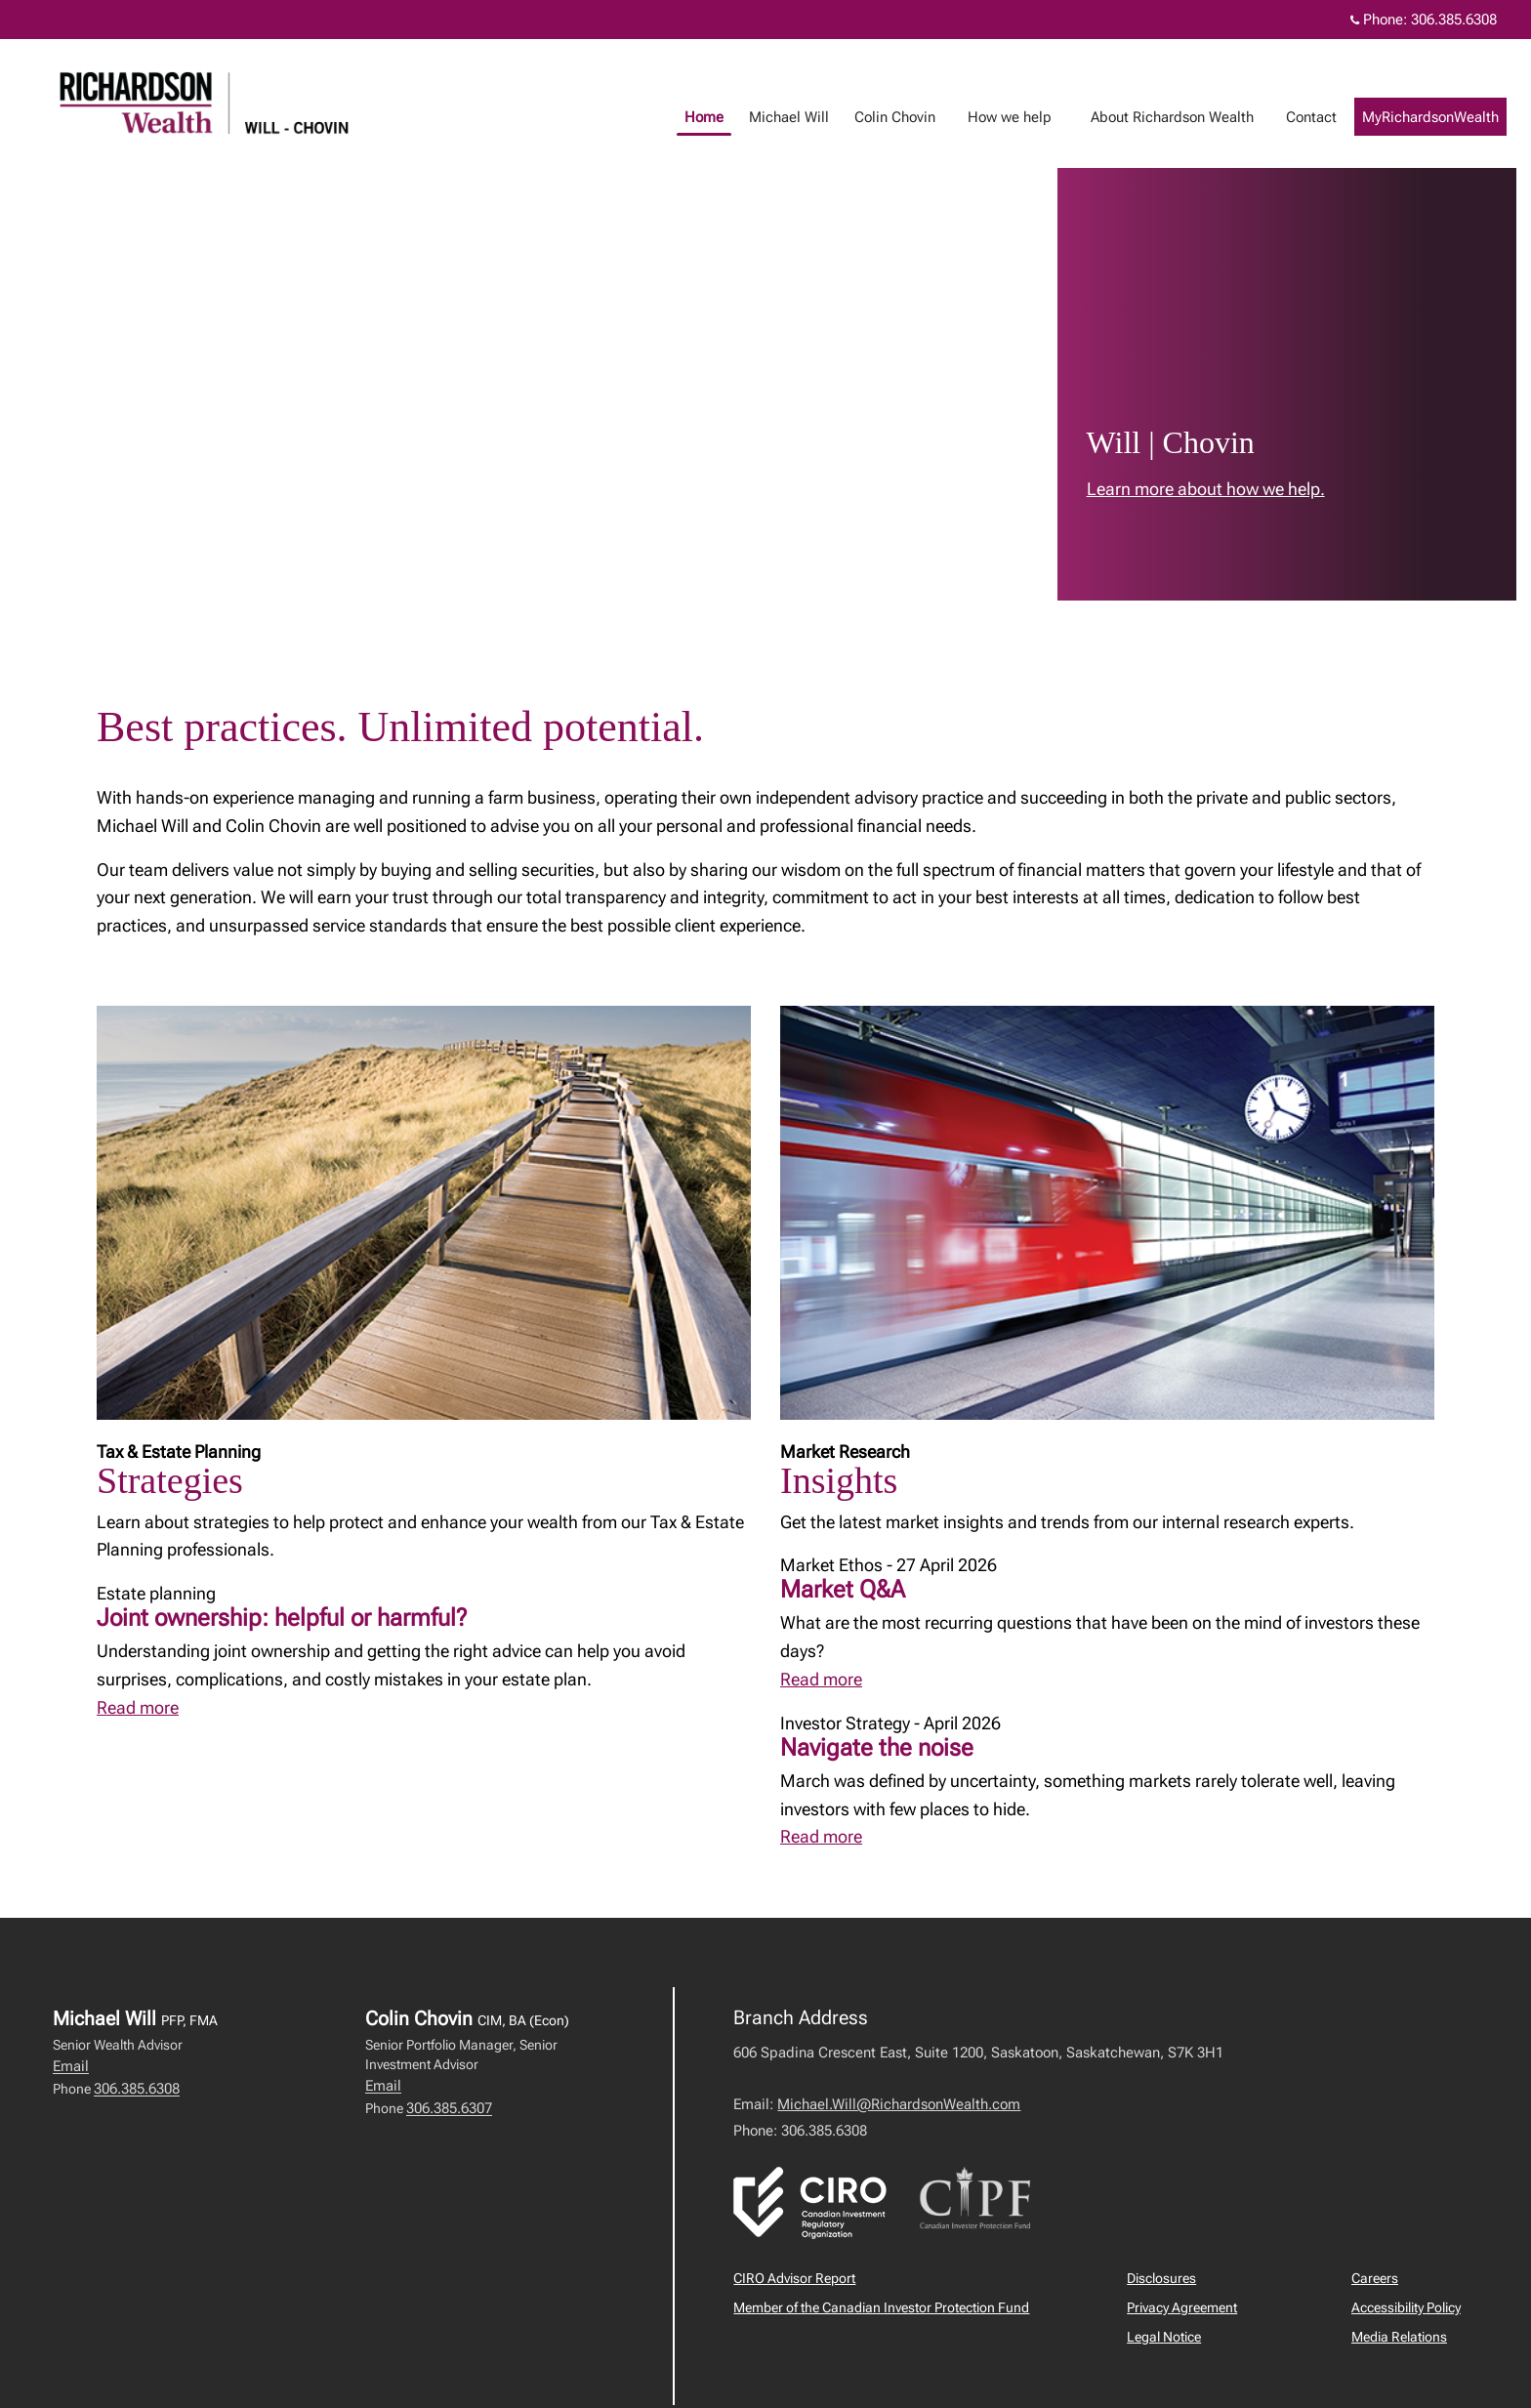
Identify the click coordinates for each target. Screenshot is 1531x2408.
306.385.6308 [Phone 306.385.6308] (1454, 19)
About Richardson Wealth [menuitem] (1191, 117)
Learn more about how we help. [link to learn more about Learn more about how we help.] (1206, 488)
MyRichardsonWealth (1450, 117)
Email (71, 2066)
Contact (1330, 117)
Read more (138, 1707)
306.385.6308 (137, 2088)
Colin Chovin (914, 117)
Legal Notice (1164, 2337)
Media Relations (1399, 2337)
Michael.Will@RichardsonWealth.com (898, 2104)
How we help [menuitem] (1029, 117)
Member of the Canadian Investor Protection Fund (881, 2307)
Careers (1374, 2278)
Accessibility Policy (1406, 2307)
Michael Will (808, 117)
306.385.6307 (449, 2108)
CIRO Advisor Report (794, 2278)
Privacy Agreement (1182, 2307)
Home (723, 117)
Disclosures (1161, 2278)
